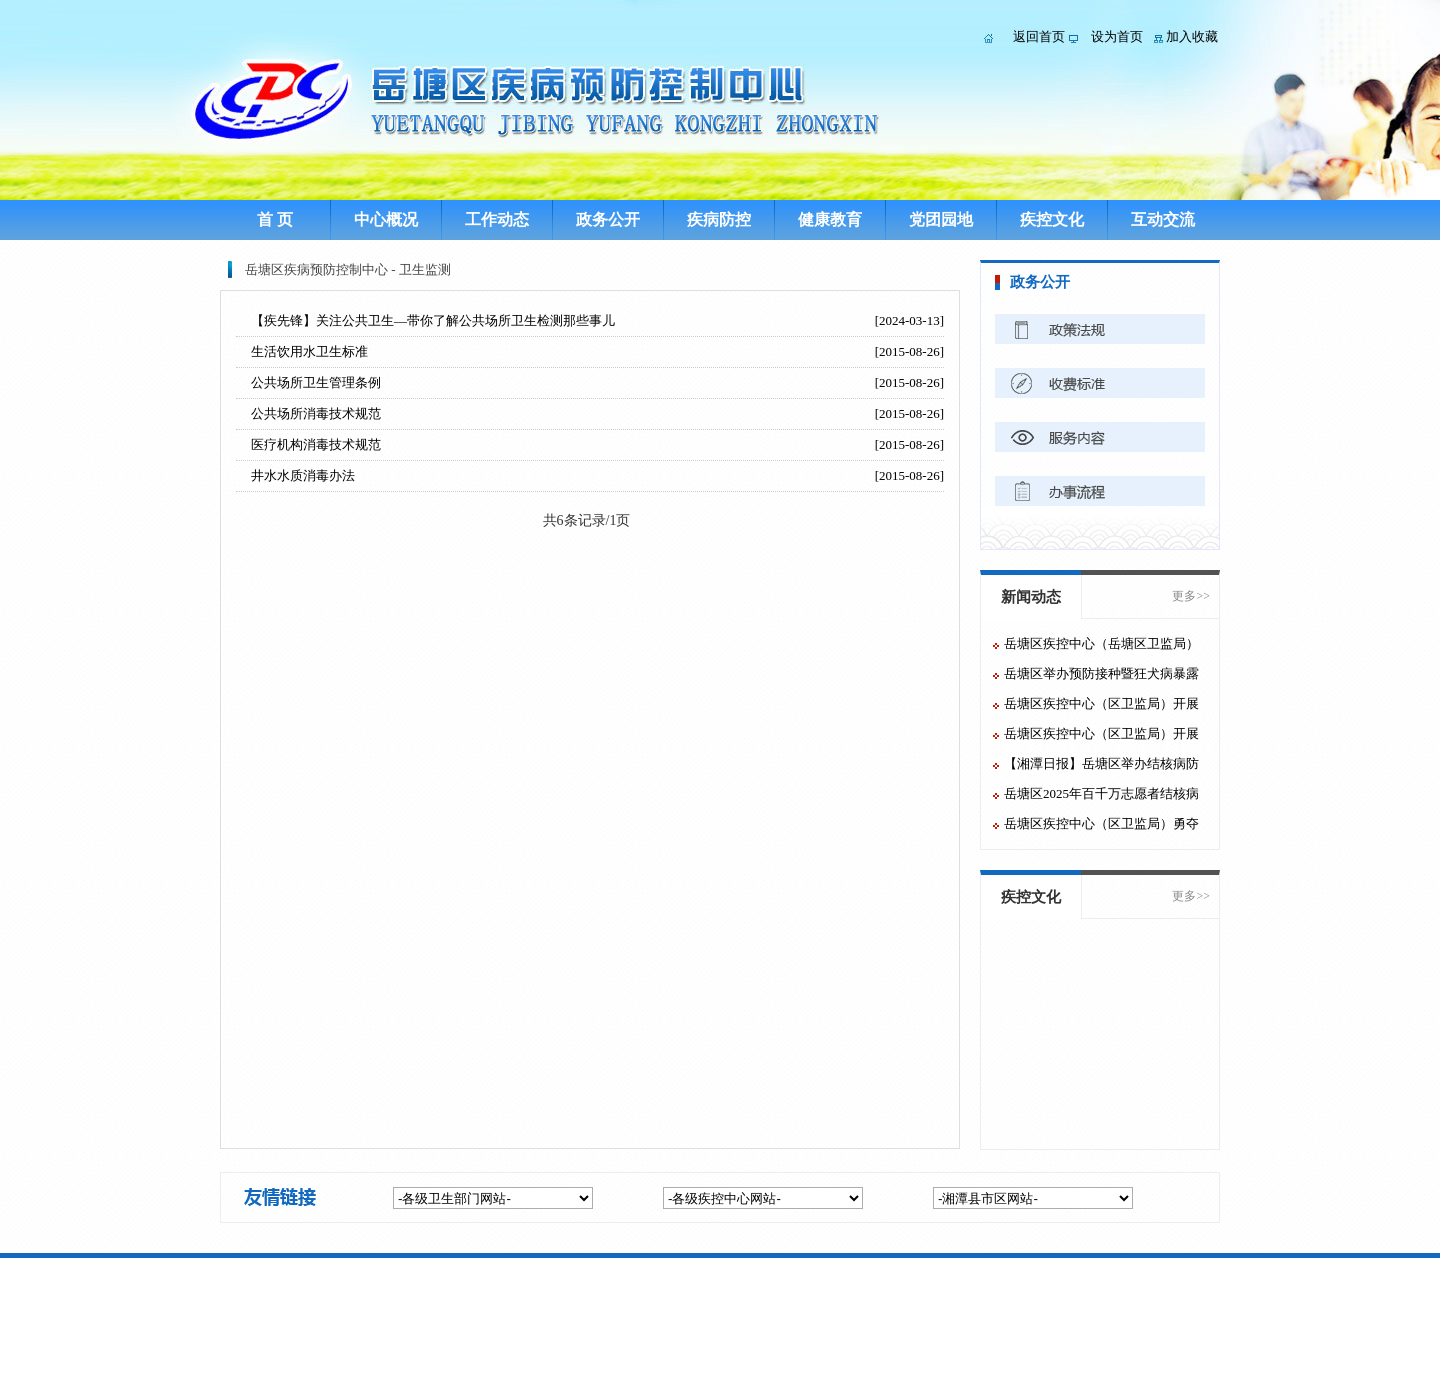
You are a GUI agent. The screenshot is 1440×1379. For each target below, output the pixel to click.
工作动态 (497, 219)
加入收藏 (1192, 36)
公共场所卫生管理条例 (316, 382)
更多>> (1191, 596)
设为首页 (1117, 36)
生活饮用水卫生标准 (309, 351)
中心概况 (386, 219)
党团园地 (941, 219)
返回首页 (1039, 36)
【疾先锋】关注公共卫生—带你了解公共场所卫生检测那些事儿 (433, 320)
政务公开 (608, 219)
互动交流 (1163, 219)
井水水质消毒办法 (303, 475)
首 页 (275, 219)
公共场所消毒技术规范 (316, 413)
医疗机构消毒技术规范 (316, 444)
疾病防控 (719, 219)
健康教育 (830, 219)
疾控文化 (1052, 219)
